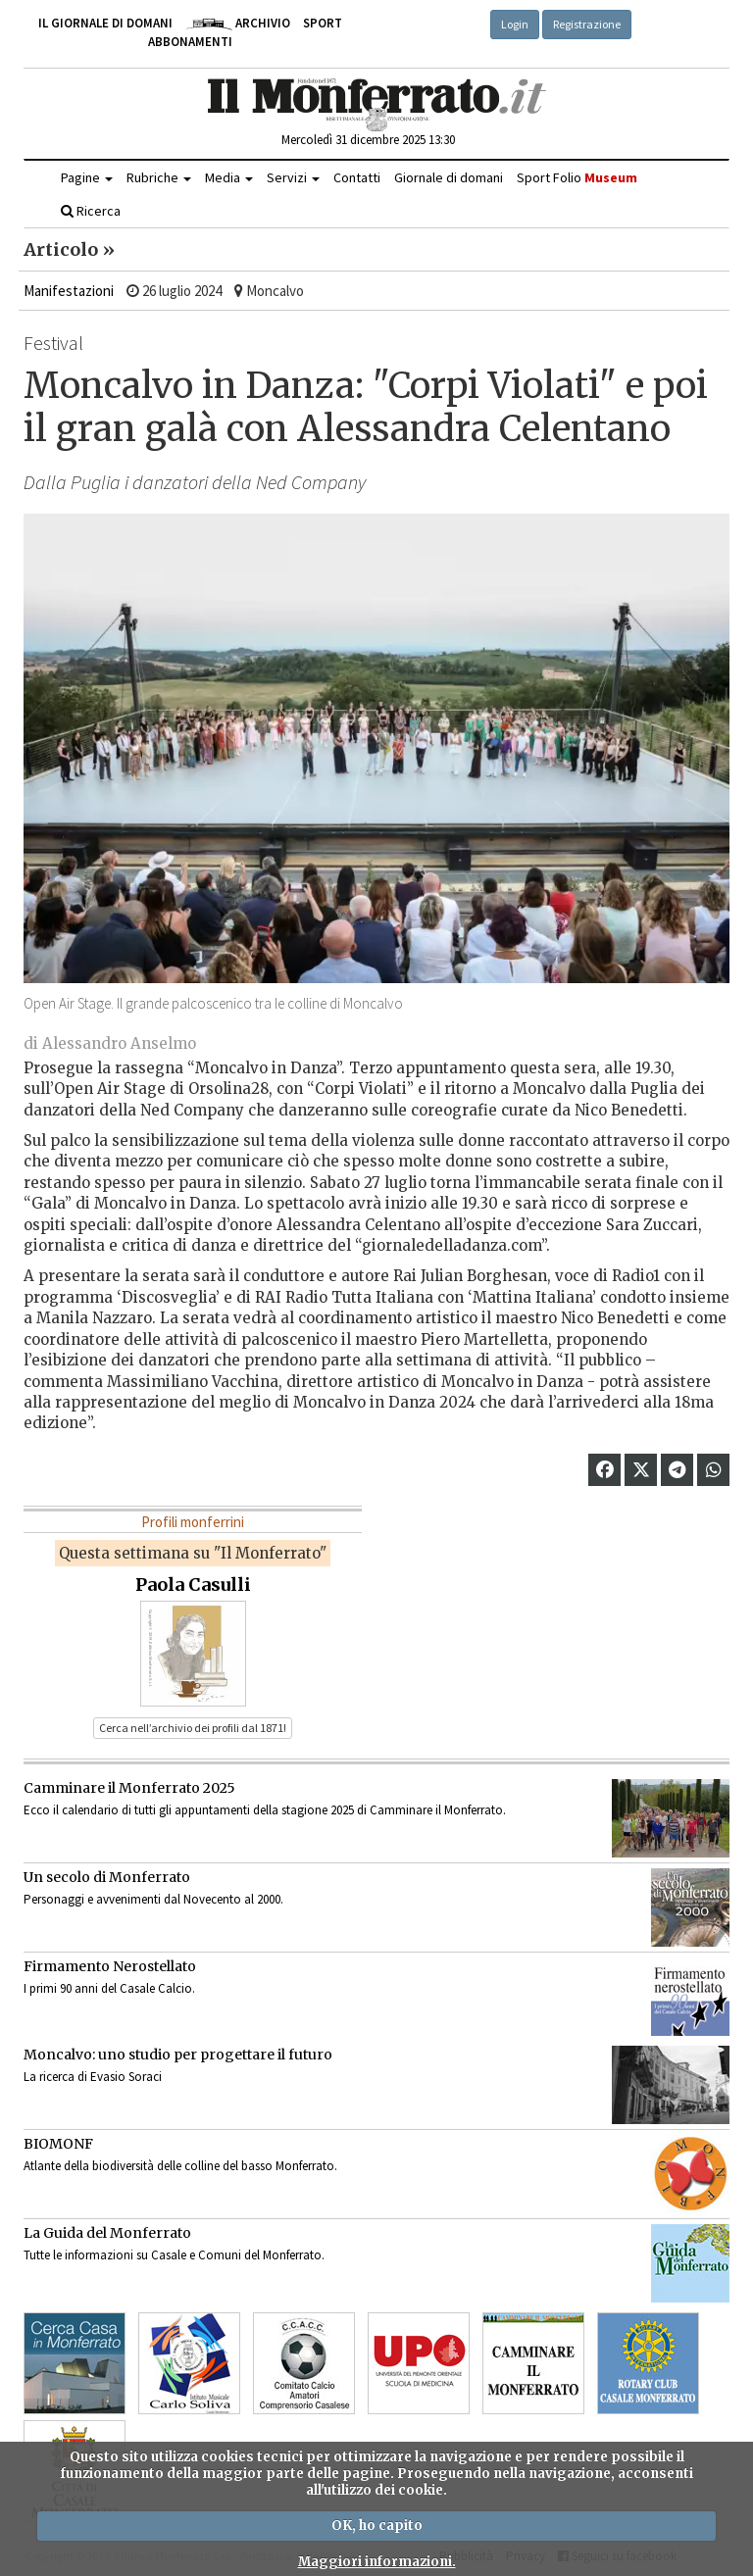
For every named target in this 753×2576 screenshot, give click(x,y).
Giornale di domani (448, 177)
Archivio (237, 23)
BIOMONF (58, 2144)
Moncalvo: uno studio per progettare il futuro (178, 2054)
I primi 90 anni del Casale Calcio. (109, 1988)
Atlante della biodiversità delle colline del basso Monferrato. (180, 2165)
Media (229, 177)
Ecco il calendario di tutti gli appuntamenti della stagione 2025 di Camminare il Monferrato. (265, 1810)
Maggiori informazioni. (377, 2561)
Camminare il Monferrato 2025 (129, 1788)
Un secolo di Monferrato (107, 1877)
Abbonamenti (190, 41)
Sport (322, 23)
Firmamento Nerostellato (110, 1966)
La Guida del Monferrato (107, 2233)
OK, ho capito (377, 2525)
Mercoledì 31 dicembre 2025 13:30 (368, 139)
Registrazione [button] (587, 24)
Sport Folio (577, 177)
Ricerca (91, 211)
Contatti (356, 177)
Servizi (293, 177)
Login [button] (514, 24)
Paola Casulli (193, 1584)
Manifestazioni (69, 290)
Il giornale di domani (105, 23)
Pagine (87, 177)
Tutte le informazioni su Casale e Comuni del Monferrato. (174, 2255)
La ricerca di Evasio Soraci (93, 2076)
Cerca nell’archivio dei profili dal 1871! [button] (192, 1727)
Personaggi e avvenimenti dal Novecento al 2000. (153, 1899)
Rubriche (158, 177)
